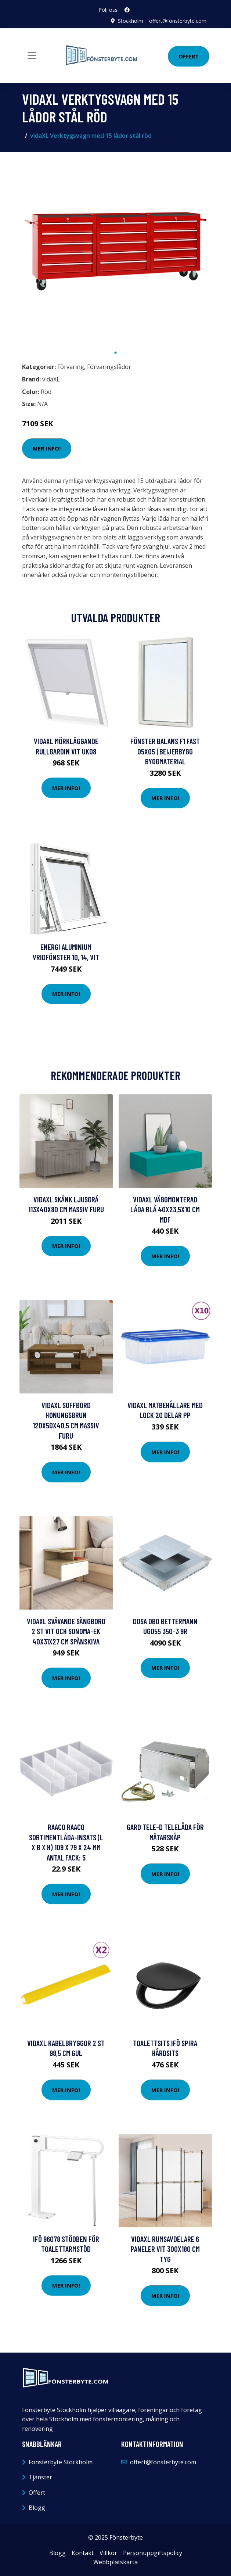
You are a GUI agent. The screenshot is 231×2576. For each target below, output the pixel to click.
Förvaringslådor (109, 367)
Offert (188, 56)
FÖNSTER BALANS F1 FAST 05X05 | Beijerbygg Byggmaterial (165, 751)
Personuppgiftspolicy (152, 2553)
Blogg (37, 2508)
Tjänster (40, 2477)
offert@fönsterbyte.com (177, 20)
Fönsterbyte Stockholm (61, 2462)
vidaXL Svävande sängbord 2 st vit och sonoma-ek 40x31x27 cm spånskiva (66, 1631)
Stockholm (130, 20)
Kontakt (83, 2553)
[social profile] (127, 10)
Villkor (108, 2553)
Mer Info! (47, 448)
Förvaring (70, 367)
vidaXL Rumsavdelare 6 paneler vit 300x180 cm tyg (165, 2249)
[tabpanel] (115, 251)
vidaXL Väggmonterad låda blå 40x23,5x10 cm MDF (165, 1209)
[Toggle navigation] (32, 55)
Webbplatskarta (115, 2562)
